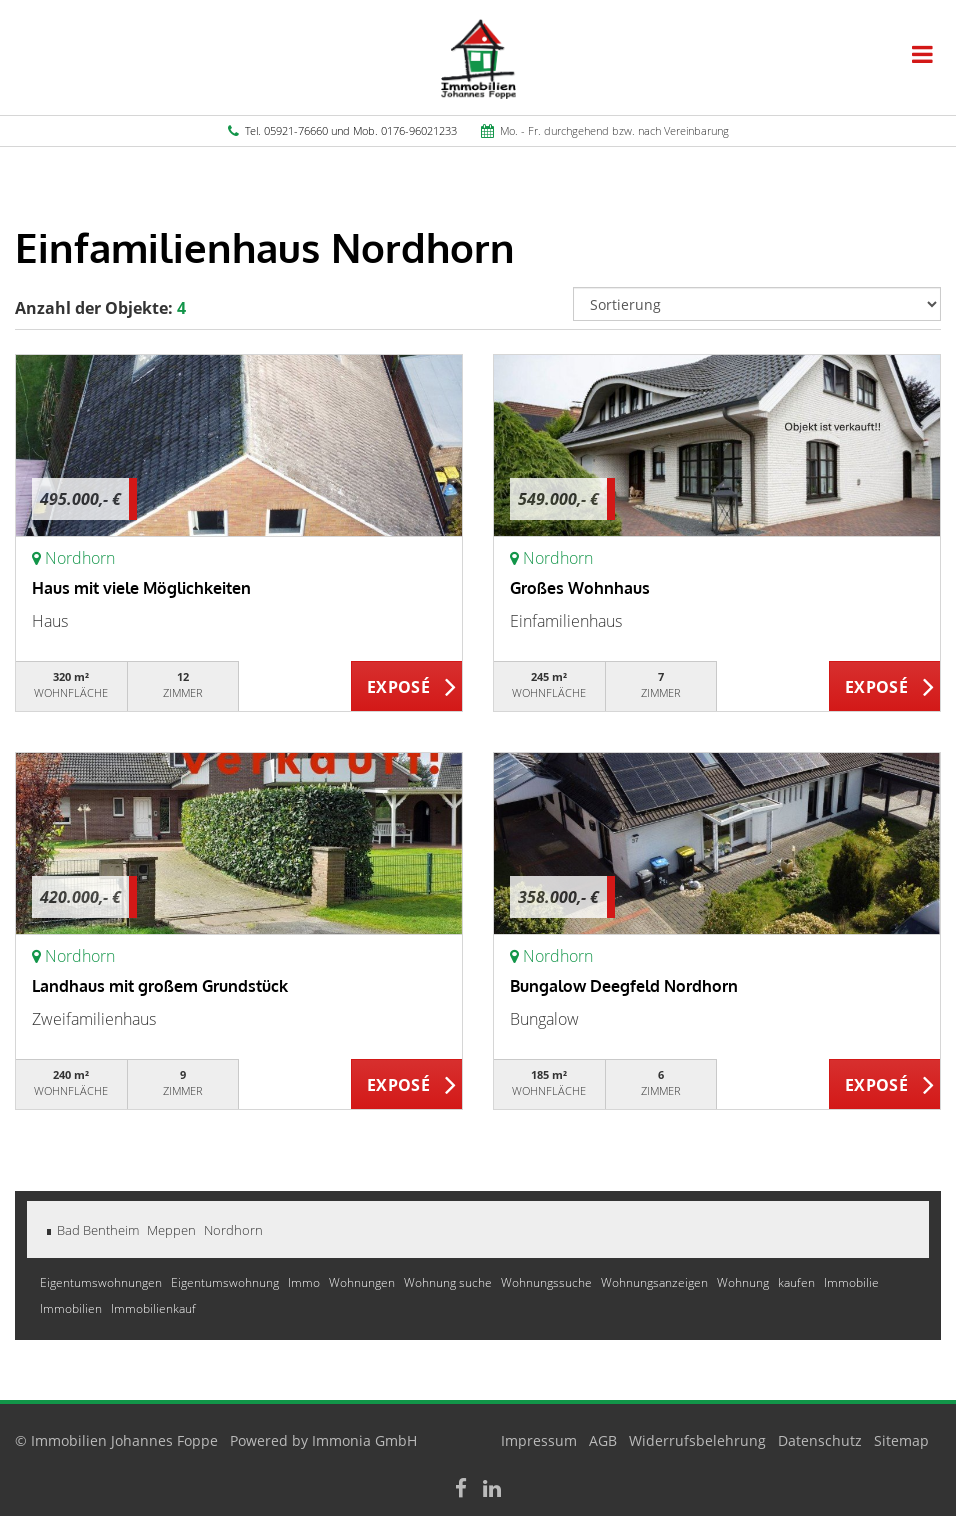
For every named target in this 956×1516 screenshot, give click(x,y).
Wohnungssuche (548, 1282)
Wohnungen (363, 1282)
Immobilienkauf (153, 1308)
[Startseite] (478, 57)
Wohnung (744, 1282)
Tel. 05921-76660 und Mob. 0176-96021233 (351, 130)
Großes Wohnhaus (580, 588)
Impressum (539, 1440)
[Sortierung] (757, 304)
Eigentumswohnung (226, 1282)
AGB (603, 1440)
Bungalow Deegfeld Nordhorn (624, 986)
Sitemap (901, 1440)
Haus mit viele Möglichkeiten (141, 588)
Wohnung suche (449, 1282)
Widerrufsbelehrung (697, 1440)
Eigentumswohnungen (102, 1282)
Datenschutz (820, 1440)
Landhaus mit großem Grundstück (160, 986)
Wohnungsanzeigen (656, 1282)
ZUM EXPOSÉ (407, 687)
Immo (305, 1282)
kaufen (798, 1282)
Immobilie (851, 1282)
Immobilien (72, 1308)
